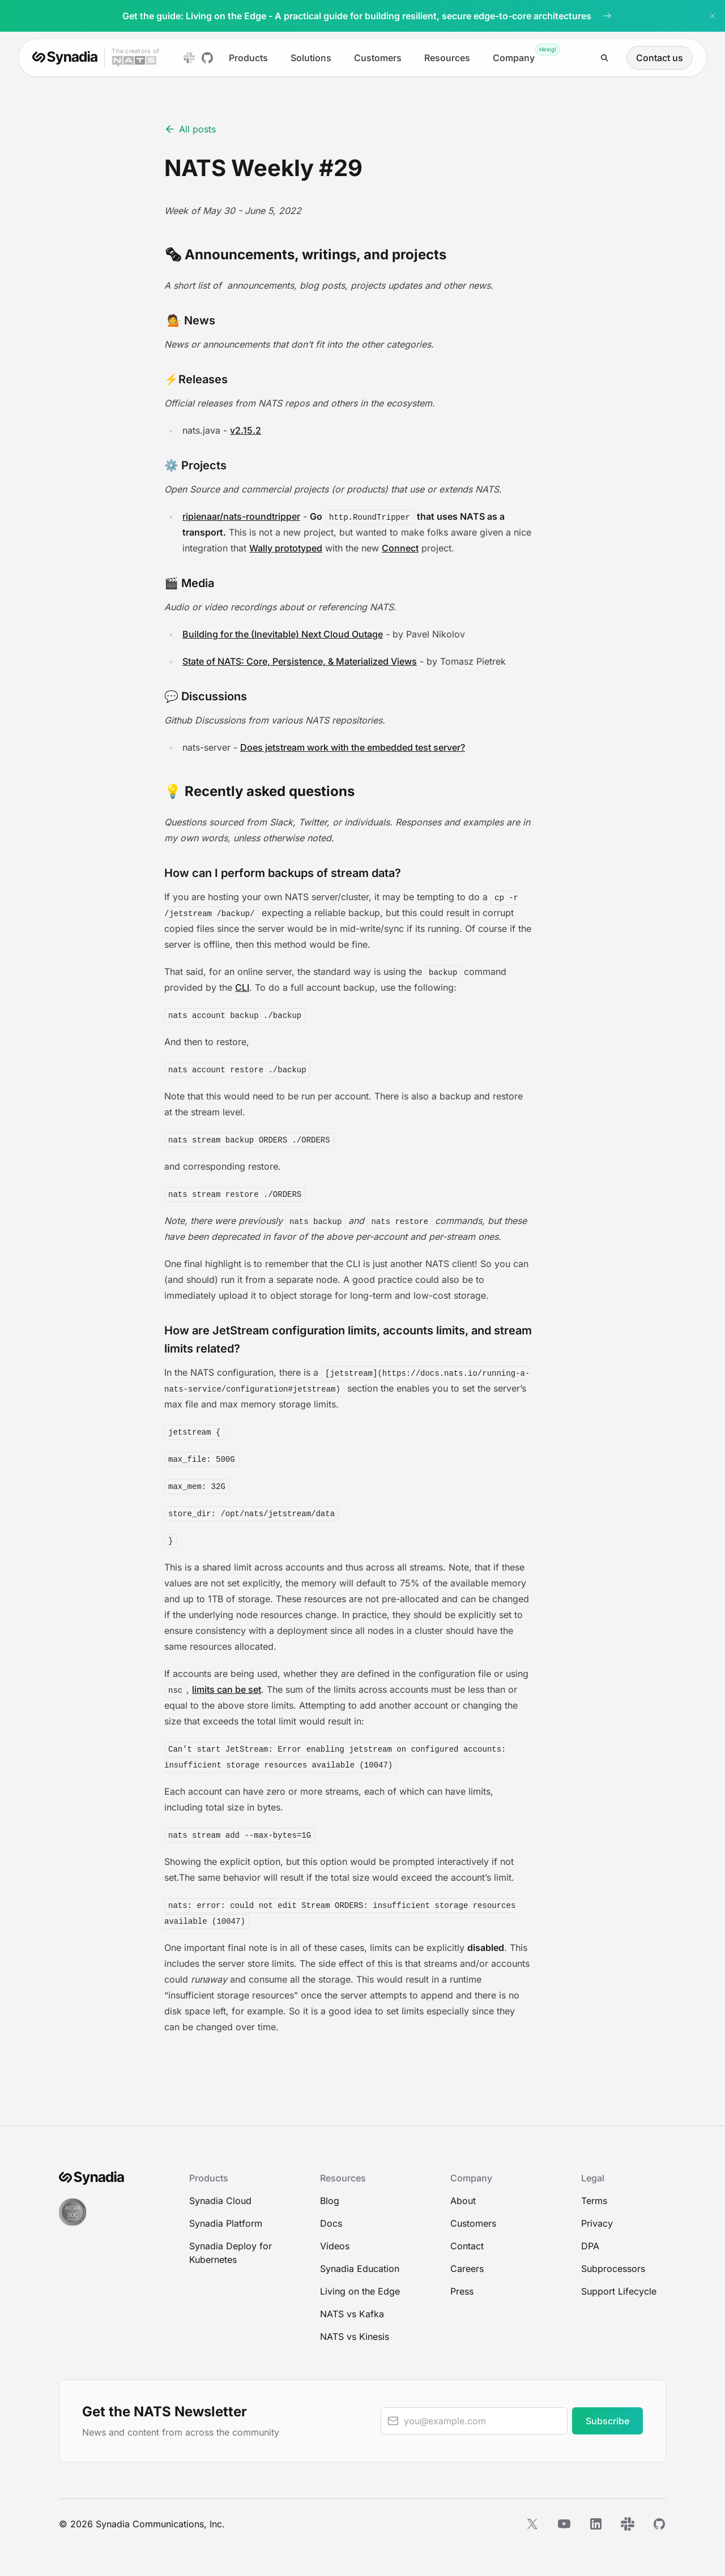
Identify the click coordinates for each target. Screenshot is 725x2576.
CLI (242, 987)
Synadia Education (359, 2268)
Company (514, 57)
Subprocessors (613, 2268)
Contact (467, 2246)
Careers (467, 2268)
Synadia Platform (225, 2223)
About (463, 2200)
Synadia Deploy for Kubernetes (230, 2252)
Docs (331, 2223)
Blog (329, 2200)
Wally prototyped (285, 548)
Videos (334, 2246)
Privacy (597, 2223)
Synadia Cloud (220, 2200)
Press (462, 2291)
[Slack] (627, 2524)
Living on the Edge (360, 2291)
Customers (378, 57)
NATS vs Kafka (352, 2314)
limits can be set (226, 1689)
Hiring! (547, 49)
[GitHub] (659, 2524)
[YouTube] (564, 2524)
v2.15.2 (245, 430)
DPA (590, 2246)
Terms (594, 2200)
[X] (532, 2524)
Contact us (659, 57)
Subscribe (607, 2421)
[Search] (604, 58)
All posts (190, 129)
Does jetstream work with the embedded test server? (352, 747)
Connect (400, 548)
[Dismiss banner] (712, 16)
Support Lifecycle (618, 2291)
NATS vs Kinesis (354, 2336)
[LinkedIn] (596, 2524)
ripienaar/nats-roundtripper (241, 516)
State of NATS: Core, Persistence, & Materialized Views (299, 661)
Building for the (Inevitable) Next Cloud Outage (282, 634)
